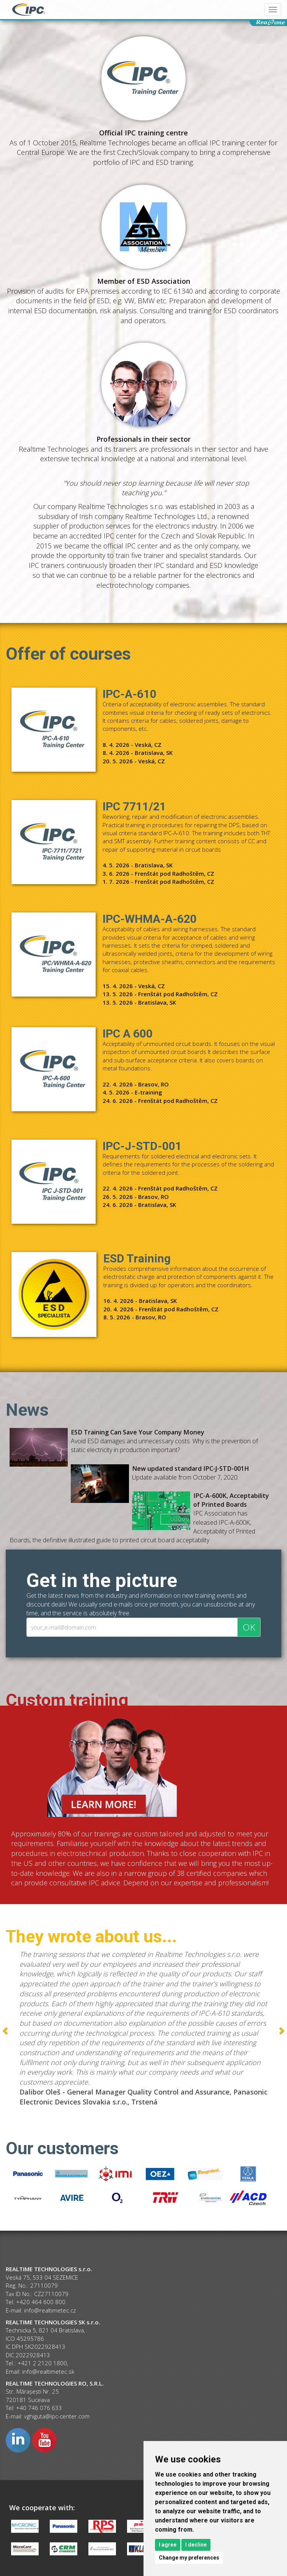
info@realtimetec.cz (50, 2310)
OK (249, 1627)
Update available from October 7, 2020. (190, 1473)
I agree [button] (167, 2545)
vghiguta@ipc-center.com (57, 2416)
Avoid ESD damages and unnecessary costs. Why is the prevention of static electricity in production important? (164, 1441)
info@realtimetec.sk (48, 2371)
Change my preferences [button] (189, 2558)
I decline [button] (196, 2545)
